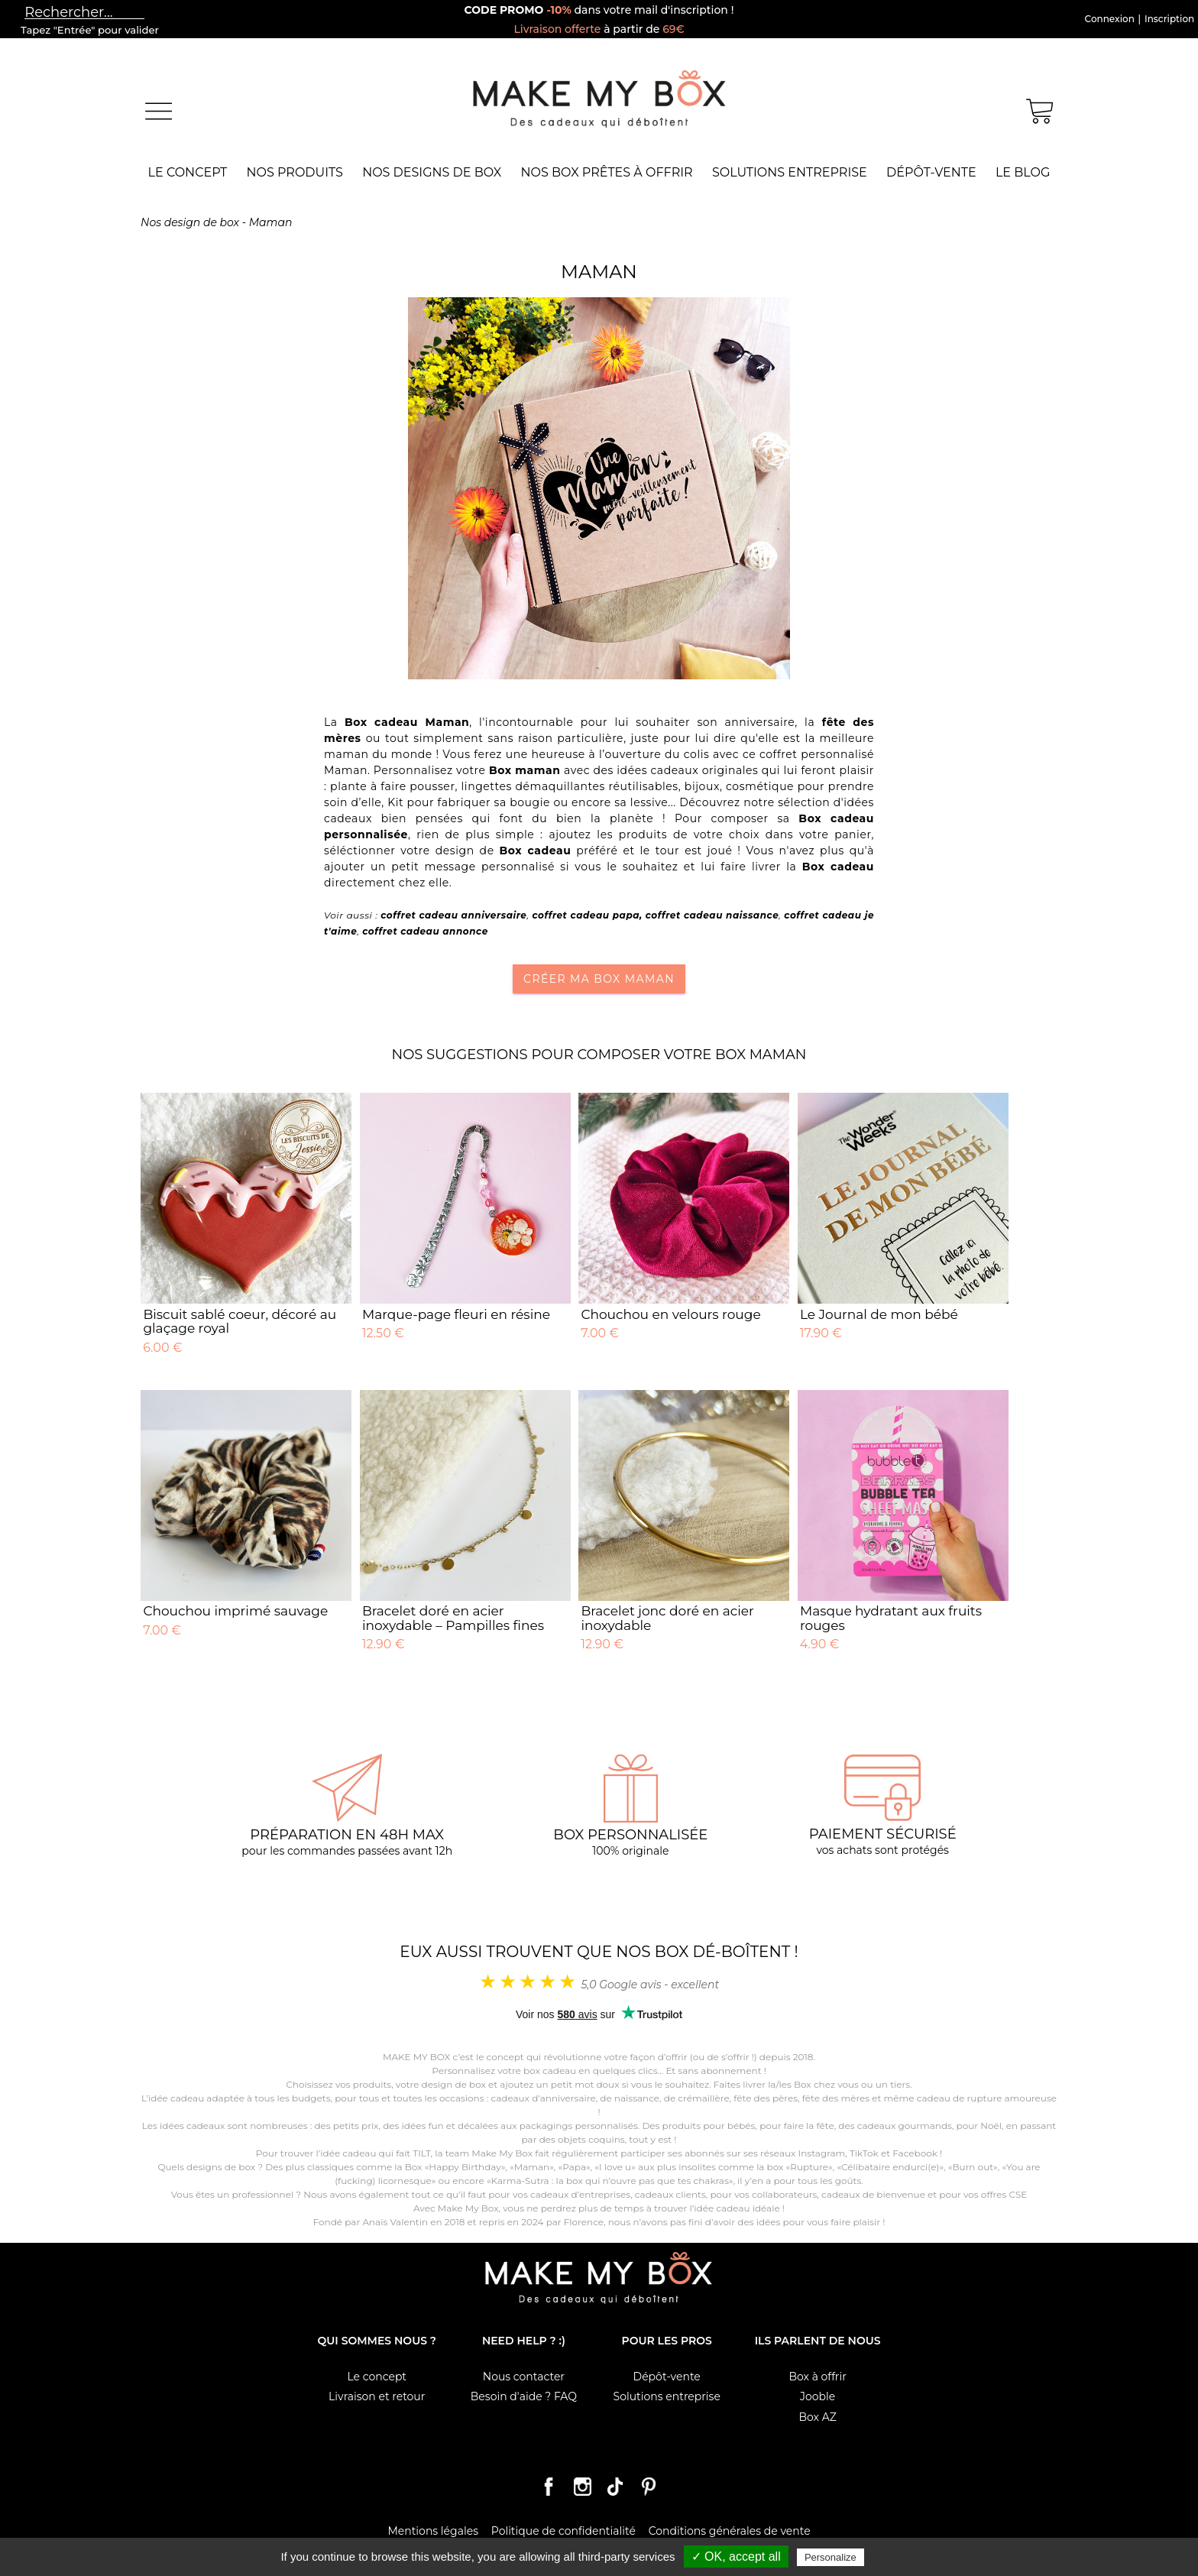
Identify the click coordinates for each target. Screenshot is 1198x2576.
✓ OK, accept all (736, 2556)
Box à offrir (817, 2376)
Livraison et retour (377, 2396)
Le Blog (1023, 172)
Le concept (188, 172)
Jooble (817, 2396)
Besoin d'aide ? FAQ (524, 2396)
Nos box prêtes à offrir (607, 172)
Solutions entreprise (789, 172)
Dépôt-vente (931, 172)
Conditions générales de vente (730, 2531)
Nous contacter (524, 2376)
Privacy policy (900, 2557)
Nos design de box (190, 222)
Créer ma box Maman (599, 979)
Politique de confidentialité (563, 2531)
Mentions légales (432, 2531)
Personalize (830, 2557)
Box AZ (817, 2417)
